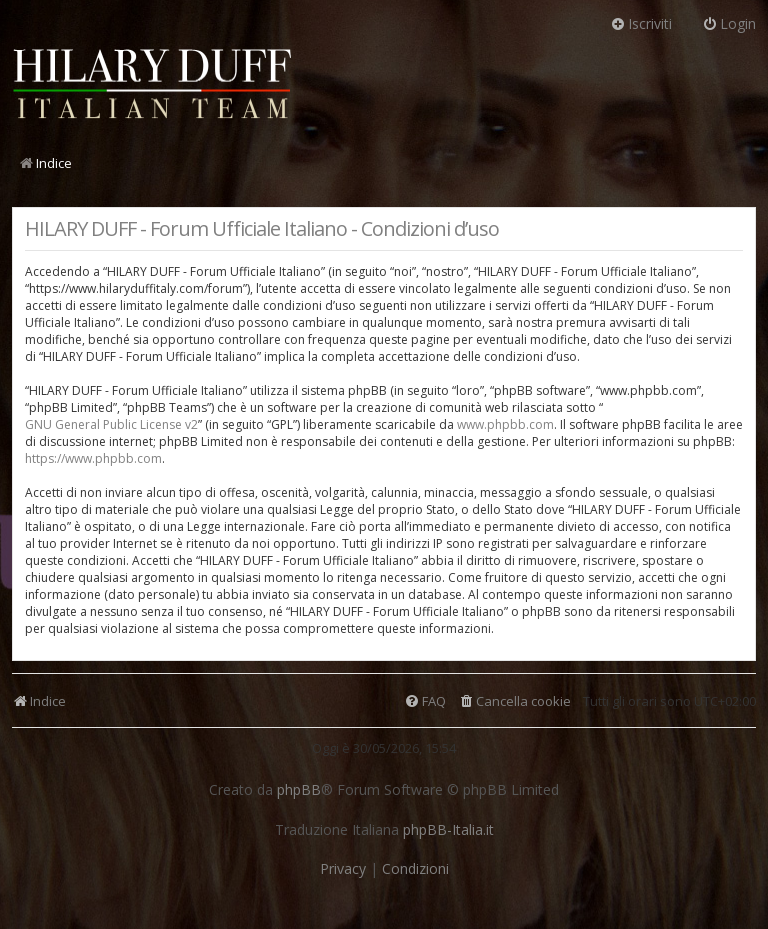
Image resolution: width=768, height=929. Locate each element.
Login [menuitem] (729, 23)
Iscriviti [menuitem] (641, 23)
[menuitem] (514, 701)
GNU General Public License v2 (111, 424)
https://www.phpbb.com (93, 458)
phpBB (299, 790)
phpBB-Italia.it (448, 830)
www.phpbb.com (505, 424)
